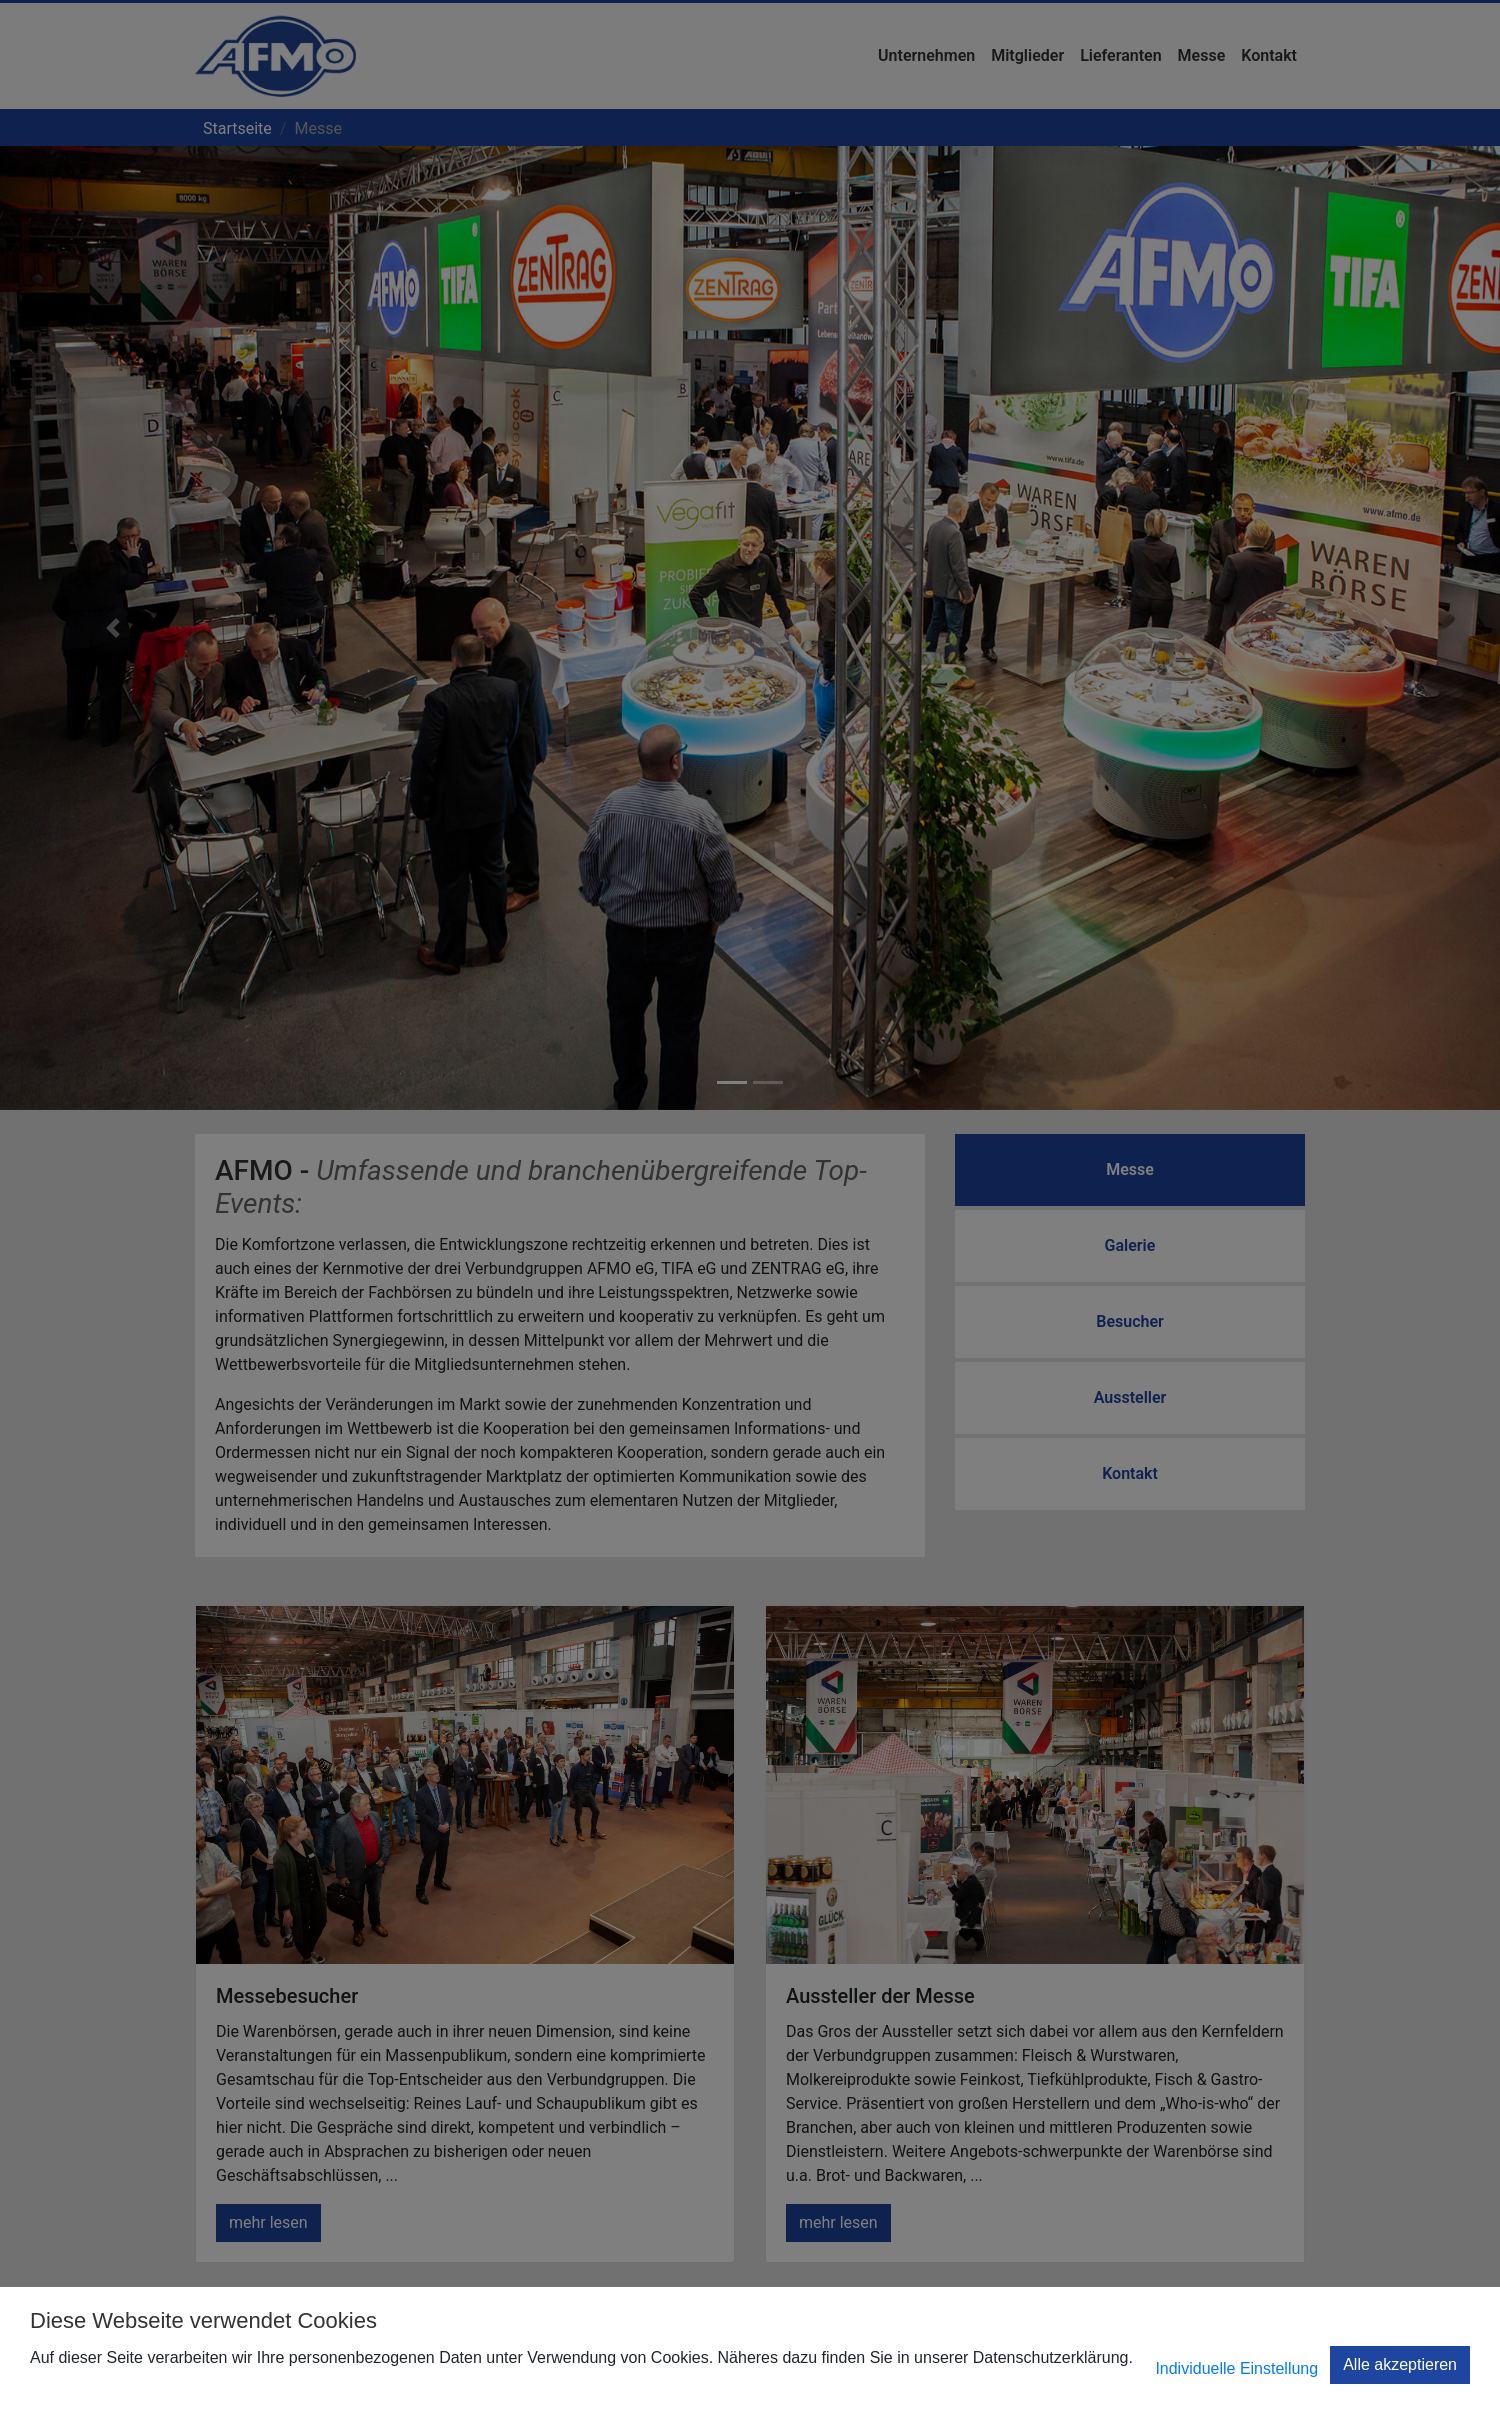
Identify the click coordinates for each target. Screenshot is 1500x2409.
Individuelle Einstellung (1236, 2368)
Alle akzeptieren (1400, 2364)
